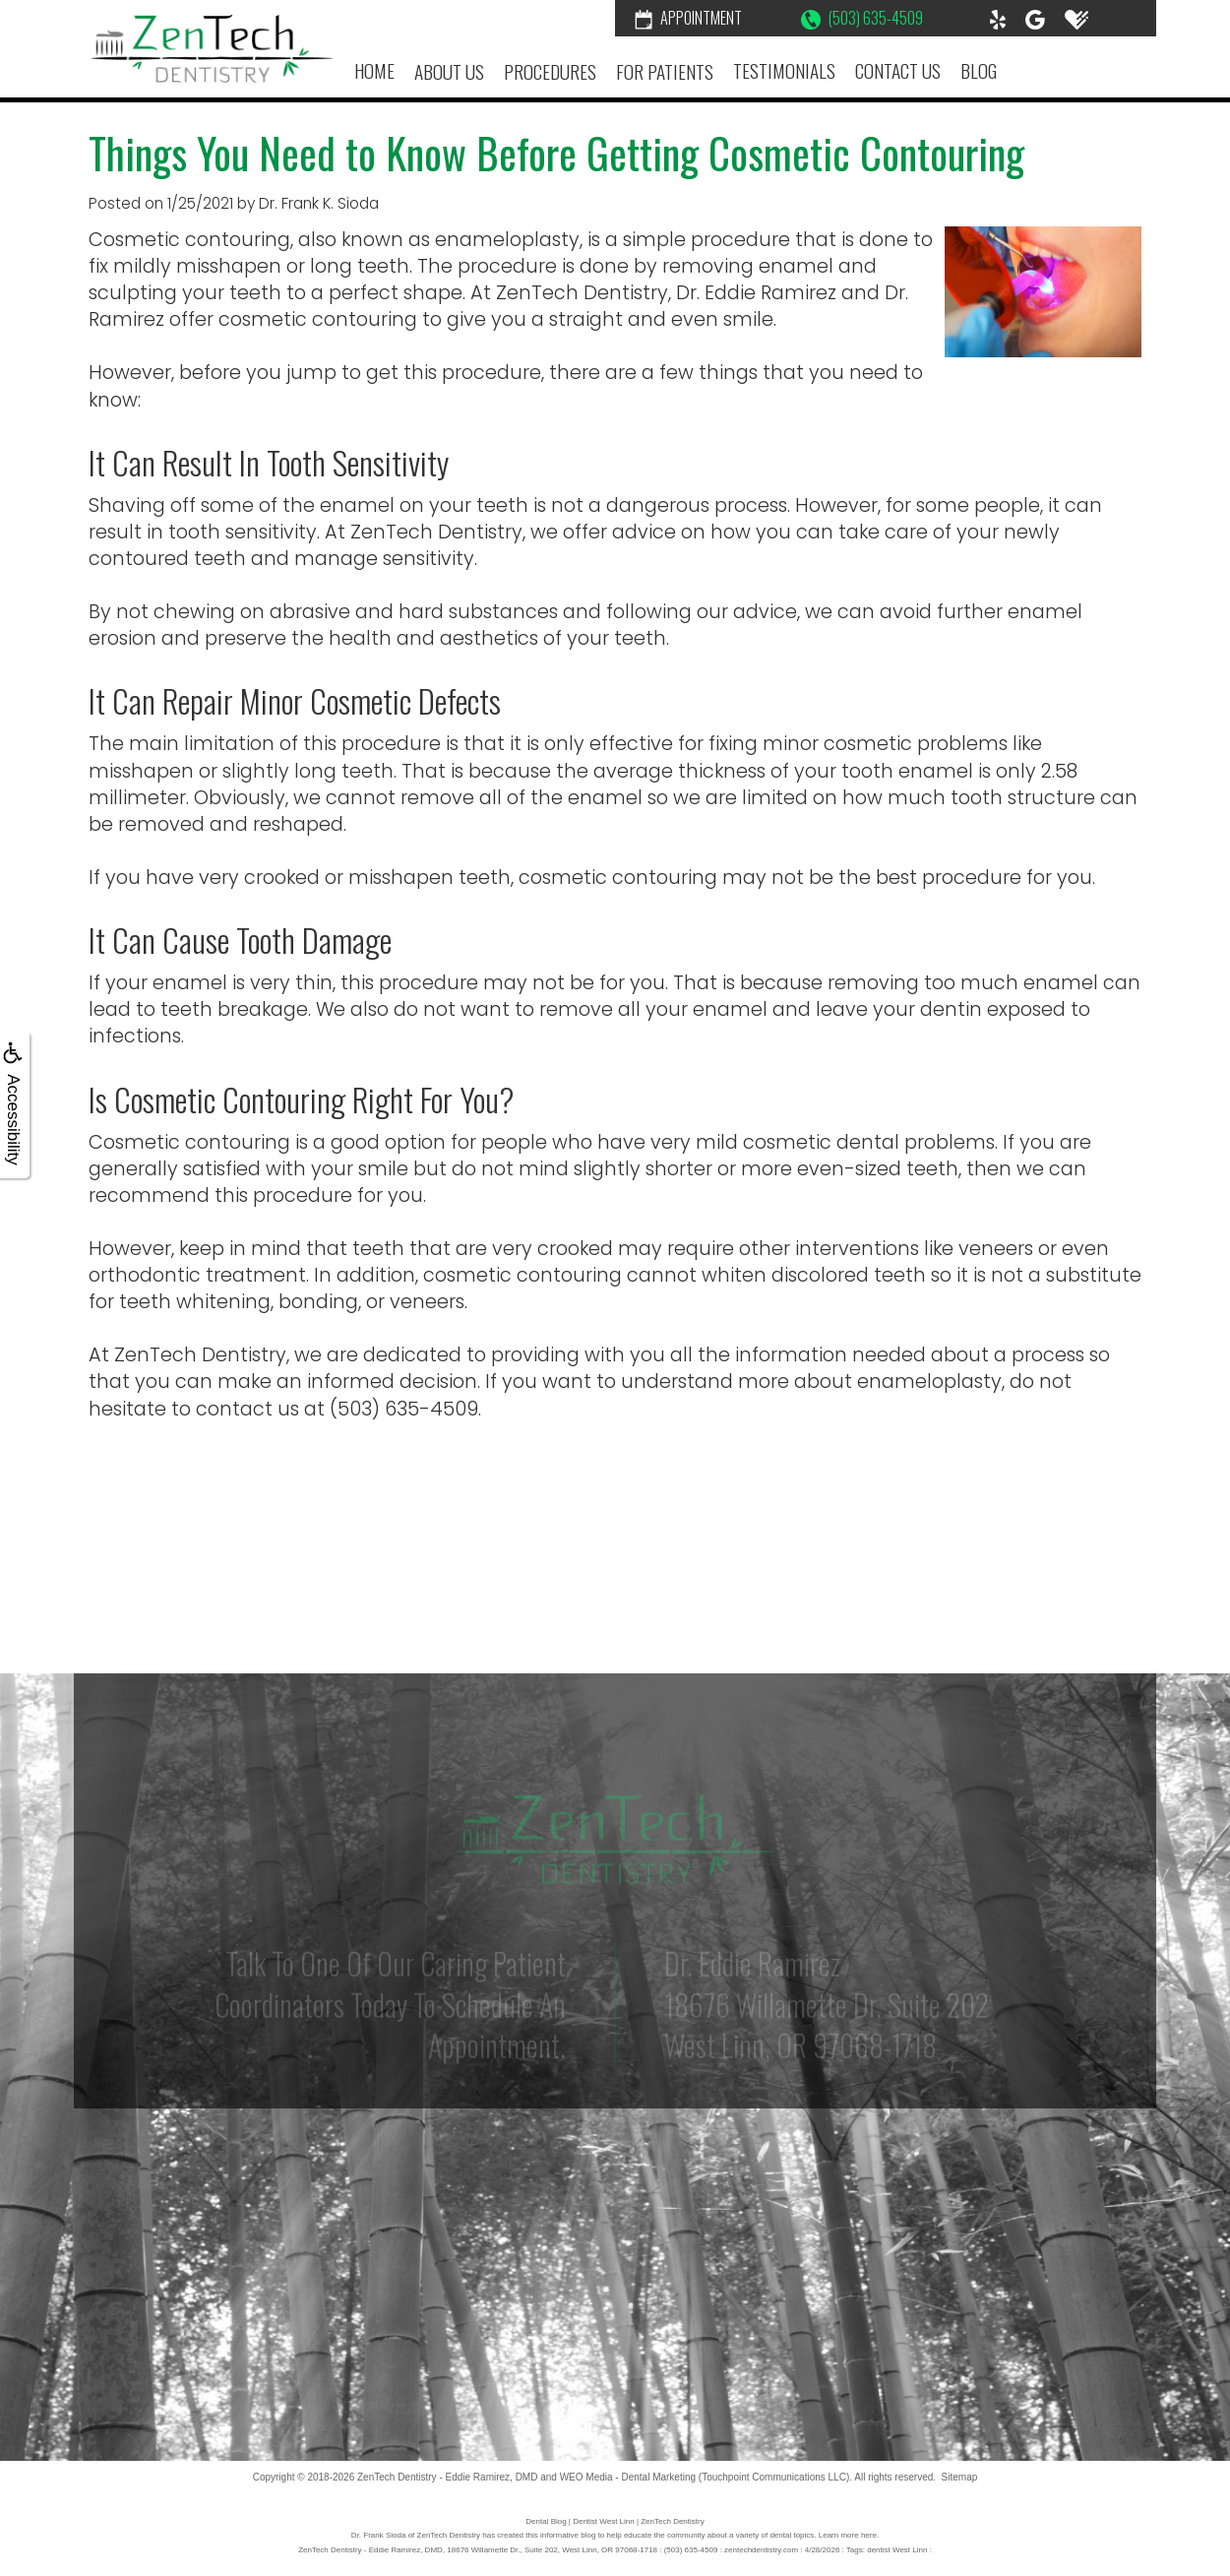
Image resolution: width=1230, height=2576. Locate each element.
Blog (978, 70)
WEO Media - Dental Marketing (628, 2477)
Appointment (688, 18)
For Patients (664, 71)
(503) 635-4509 (862, 18)
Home (374, 70)
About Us (449, 71)
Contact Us (898, 70)
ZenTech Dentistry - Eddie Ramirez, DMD (447, 2477)
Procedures (550, 71)
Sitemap (960, 2477)
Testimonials (784, 70)
